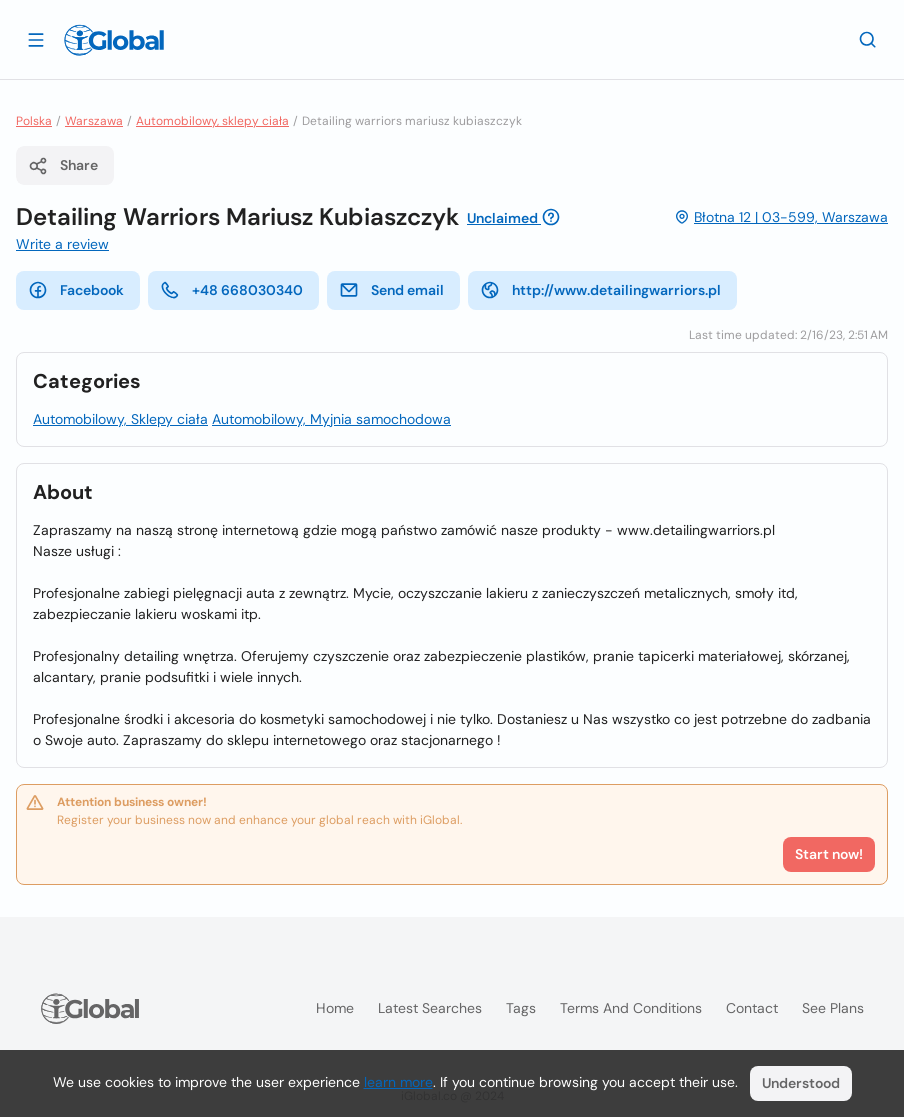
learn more (398, 1082)
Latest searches (430, 1008)
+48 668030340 (231, 290)
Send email (391, 290)
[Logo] (114, 40)
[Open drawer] (36, 39)
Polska (34, 121)
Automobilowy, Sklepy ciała (120, 419)
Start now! (829, 854)
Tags (521, 1008)
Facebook (76, 290)
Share (63, 166)
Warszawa (94, 121)
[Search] (868, 39)
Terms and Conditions (631, 1008)
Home (335, 1008)
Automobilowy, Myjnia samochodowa (331, 419)
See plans (833, 1008)
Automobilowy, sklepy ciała (212, 121)
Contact (752, 1008)
